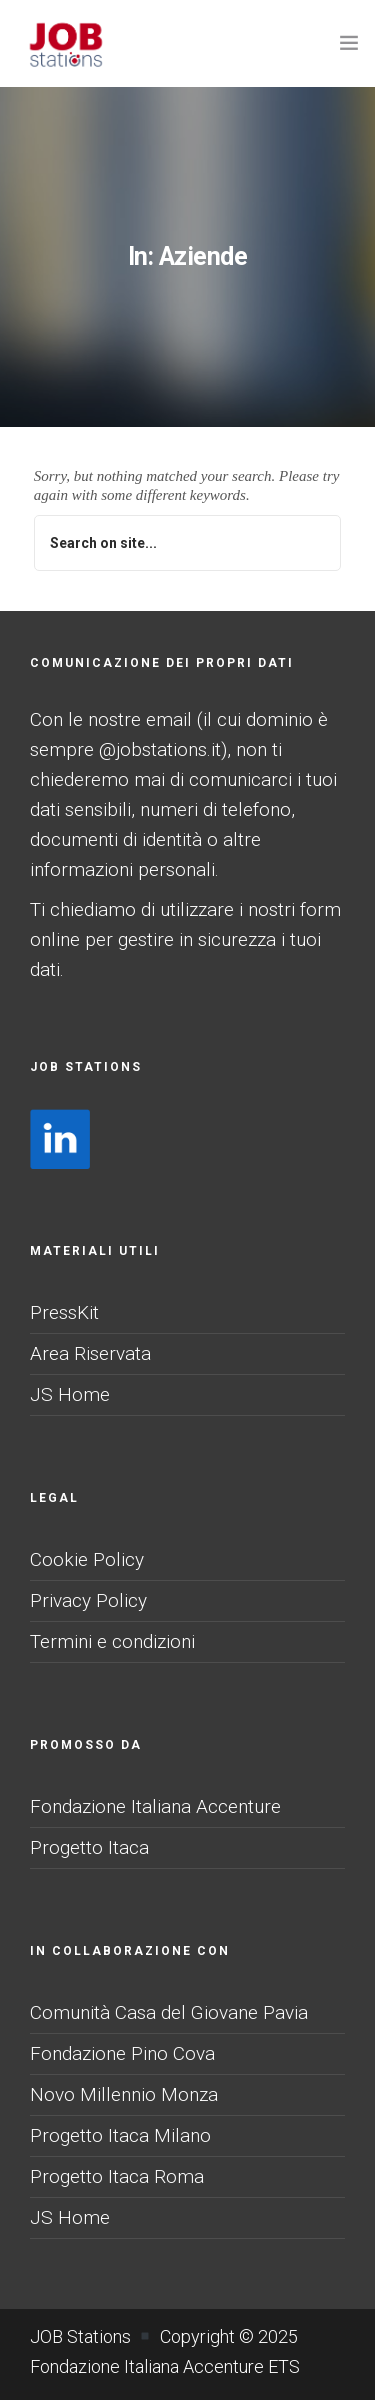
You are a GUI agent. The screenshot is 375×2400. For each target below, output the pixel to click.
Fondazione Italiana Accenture (155, 1806)
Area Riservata (90, 1353)
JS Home (70, 1394)
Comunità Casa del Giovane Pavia (169, 2012)
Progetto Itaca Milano (120, 2135)
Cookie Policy (87, 1559)
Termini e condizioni (112, 1641)
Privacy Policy (88, 1600)
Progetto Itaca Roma (117, 2176)
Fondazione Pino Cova (122, 2053)
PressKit (64, 1312)
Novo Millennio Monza (124, 2094)
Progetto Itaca (89, 1847)
